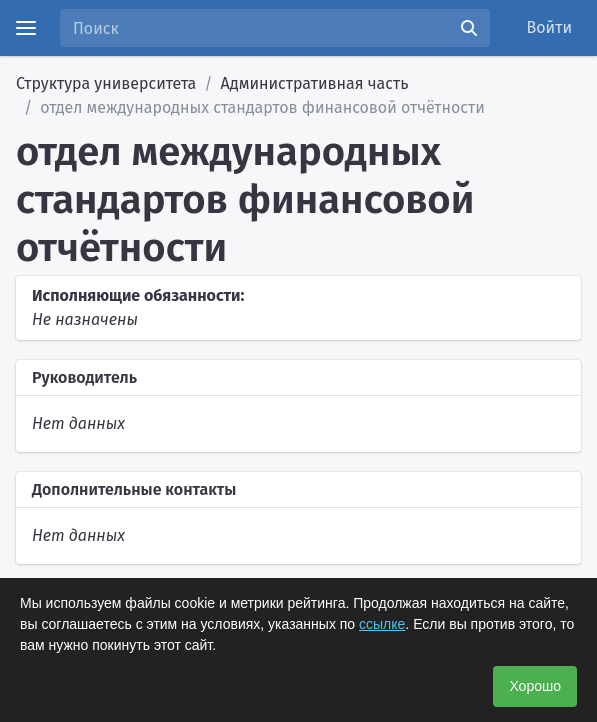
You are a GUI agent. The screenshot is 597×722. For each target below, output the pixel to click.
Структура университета (106, 83)
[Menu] (26, 28)
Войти (550, 27)
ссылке (382, 624)
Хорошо (535, 686)
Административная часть (315, 83)
